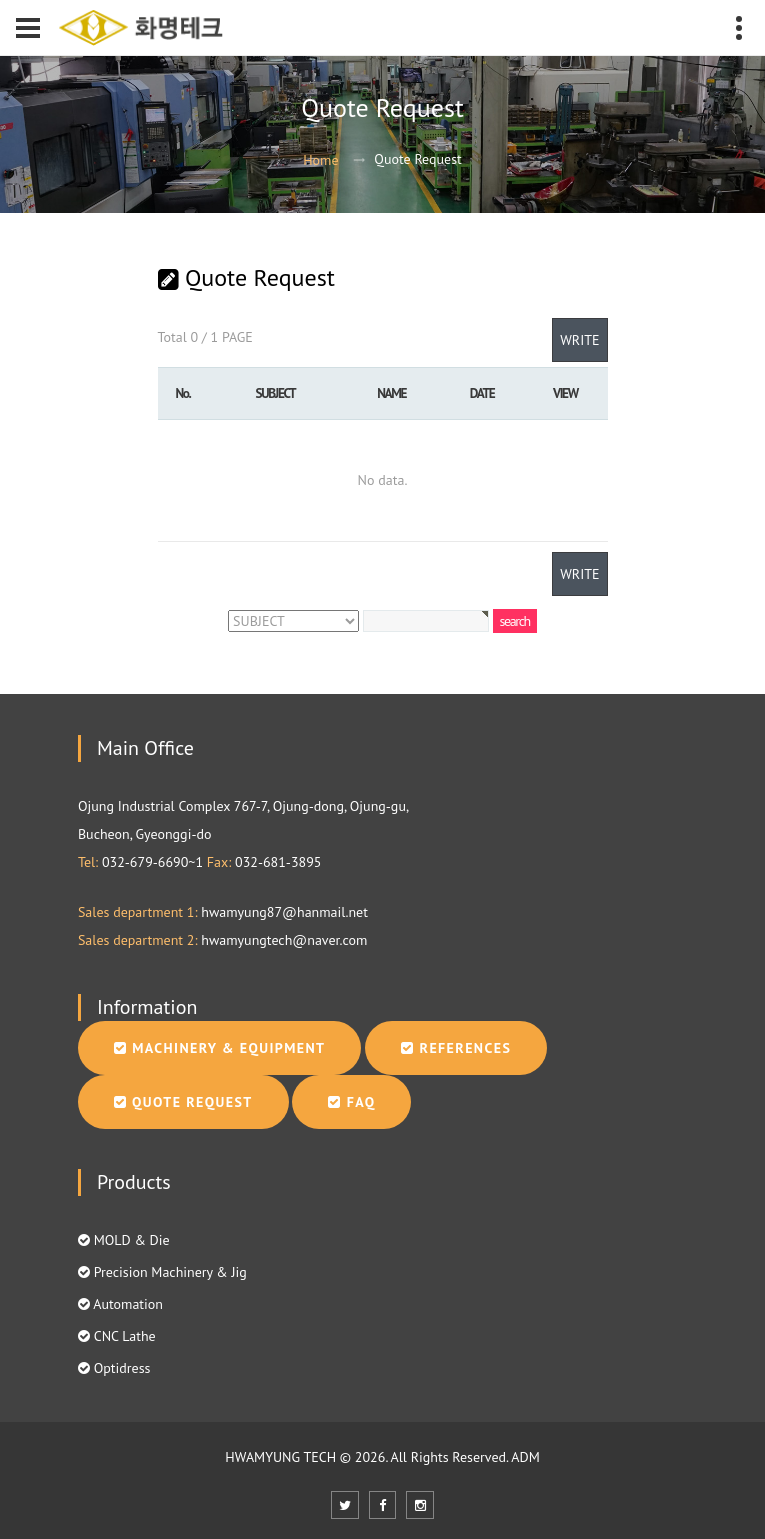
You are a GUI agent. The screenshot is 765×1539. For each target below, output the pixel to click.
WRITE (579, 340)
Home (320, 160)
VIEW (565, 393)
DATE (482, 393)
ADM (525, 1457)
